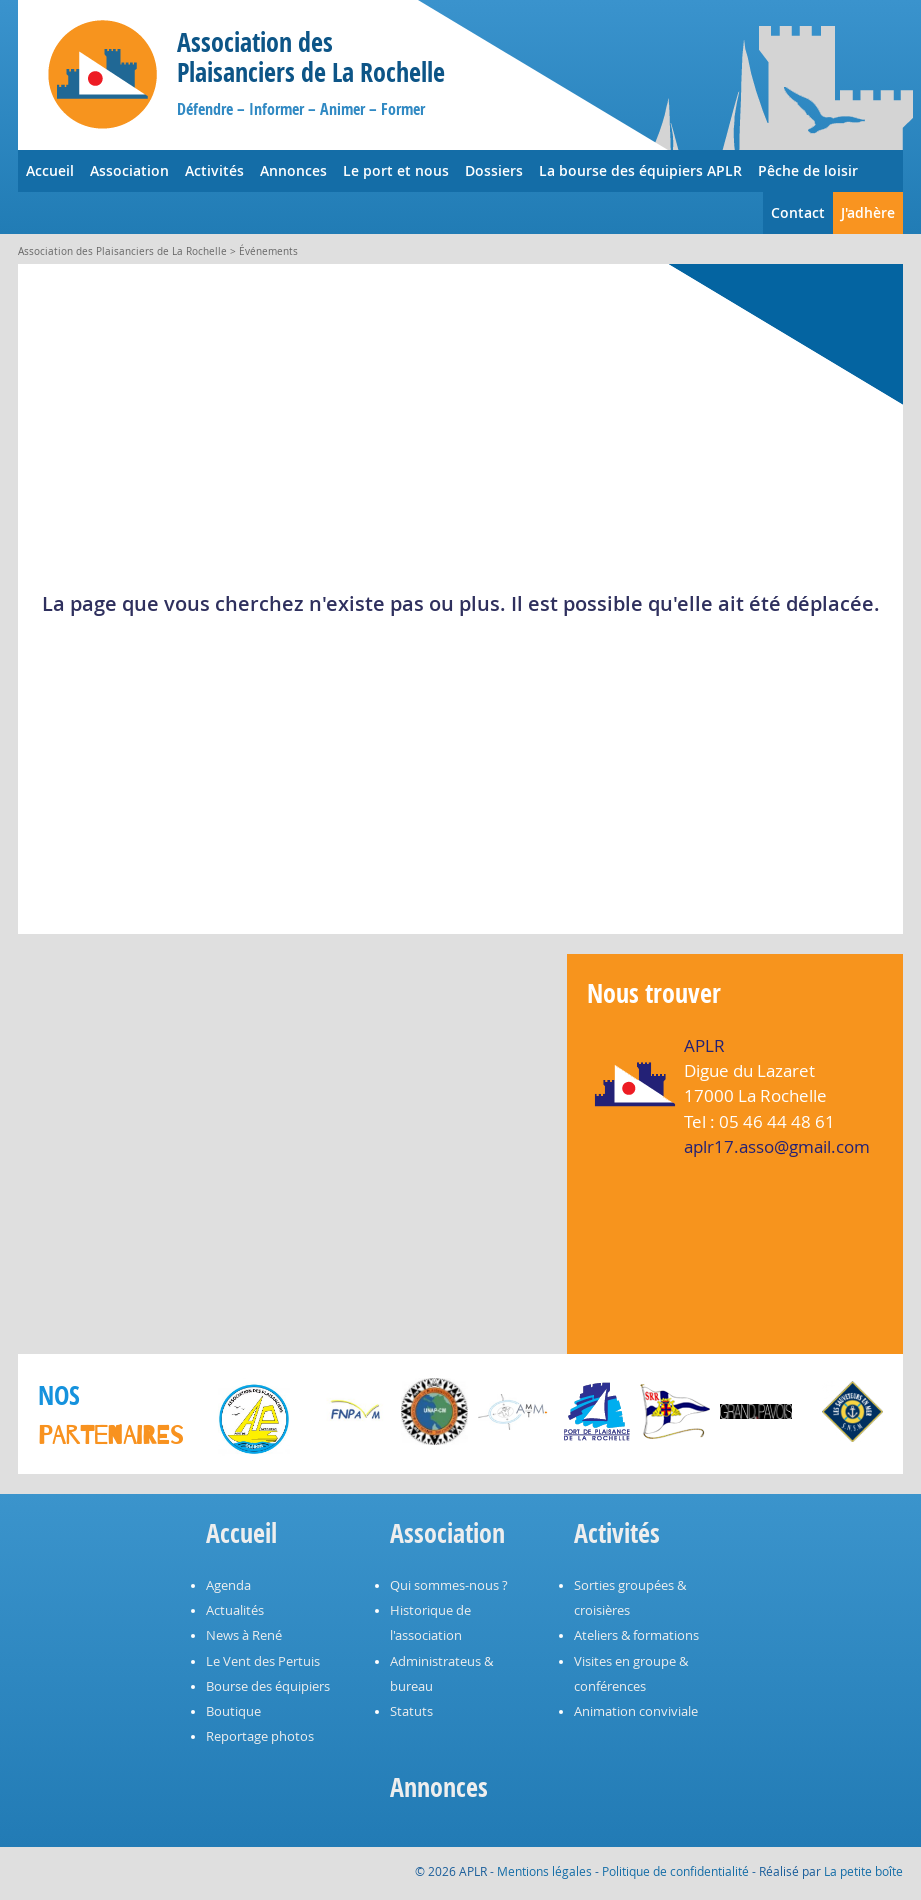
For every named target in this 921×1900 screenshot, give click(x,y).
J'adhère (868, 212)
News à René (244, 1635)
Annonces (293, 170)
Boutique (233, 1711)
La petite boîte (863, 1871)
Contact (798, 212)
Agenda (228, 1585)
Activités (214, 170)
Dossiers (494, 170)
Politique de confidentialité (675, 1871)
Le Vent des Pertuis (263, 1661)
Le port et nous (396, 170)
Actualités (235, 1610)
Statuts (411, 1711)
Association (129, 170)
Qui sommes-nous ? (449, 1585)
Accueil (50, 170)
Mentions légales (544, 1871)
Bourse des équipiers (268, 1686)
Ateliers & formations (636, 1635)
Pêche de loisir (808, 170)
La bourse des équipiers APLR (640, 170)
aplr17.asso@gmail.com (777, 1146)
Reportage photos (260, 1736)
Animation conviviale (636, 1711)
